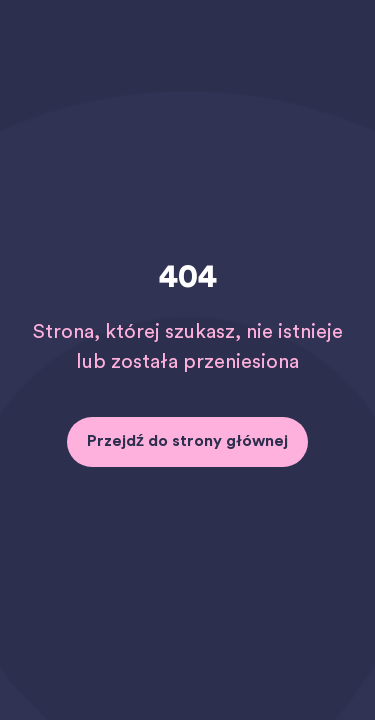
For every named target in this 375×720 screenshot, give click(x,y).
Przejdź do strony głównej (187, 441)
